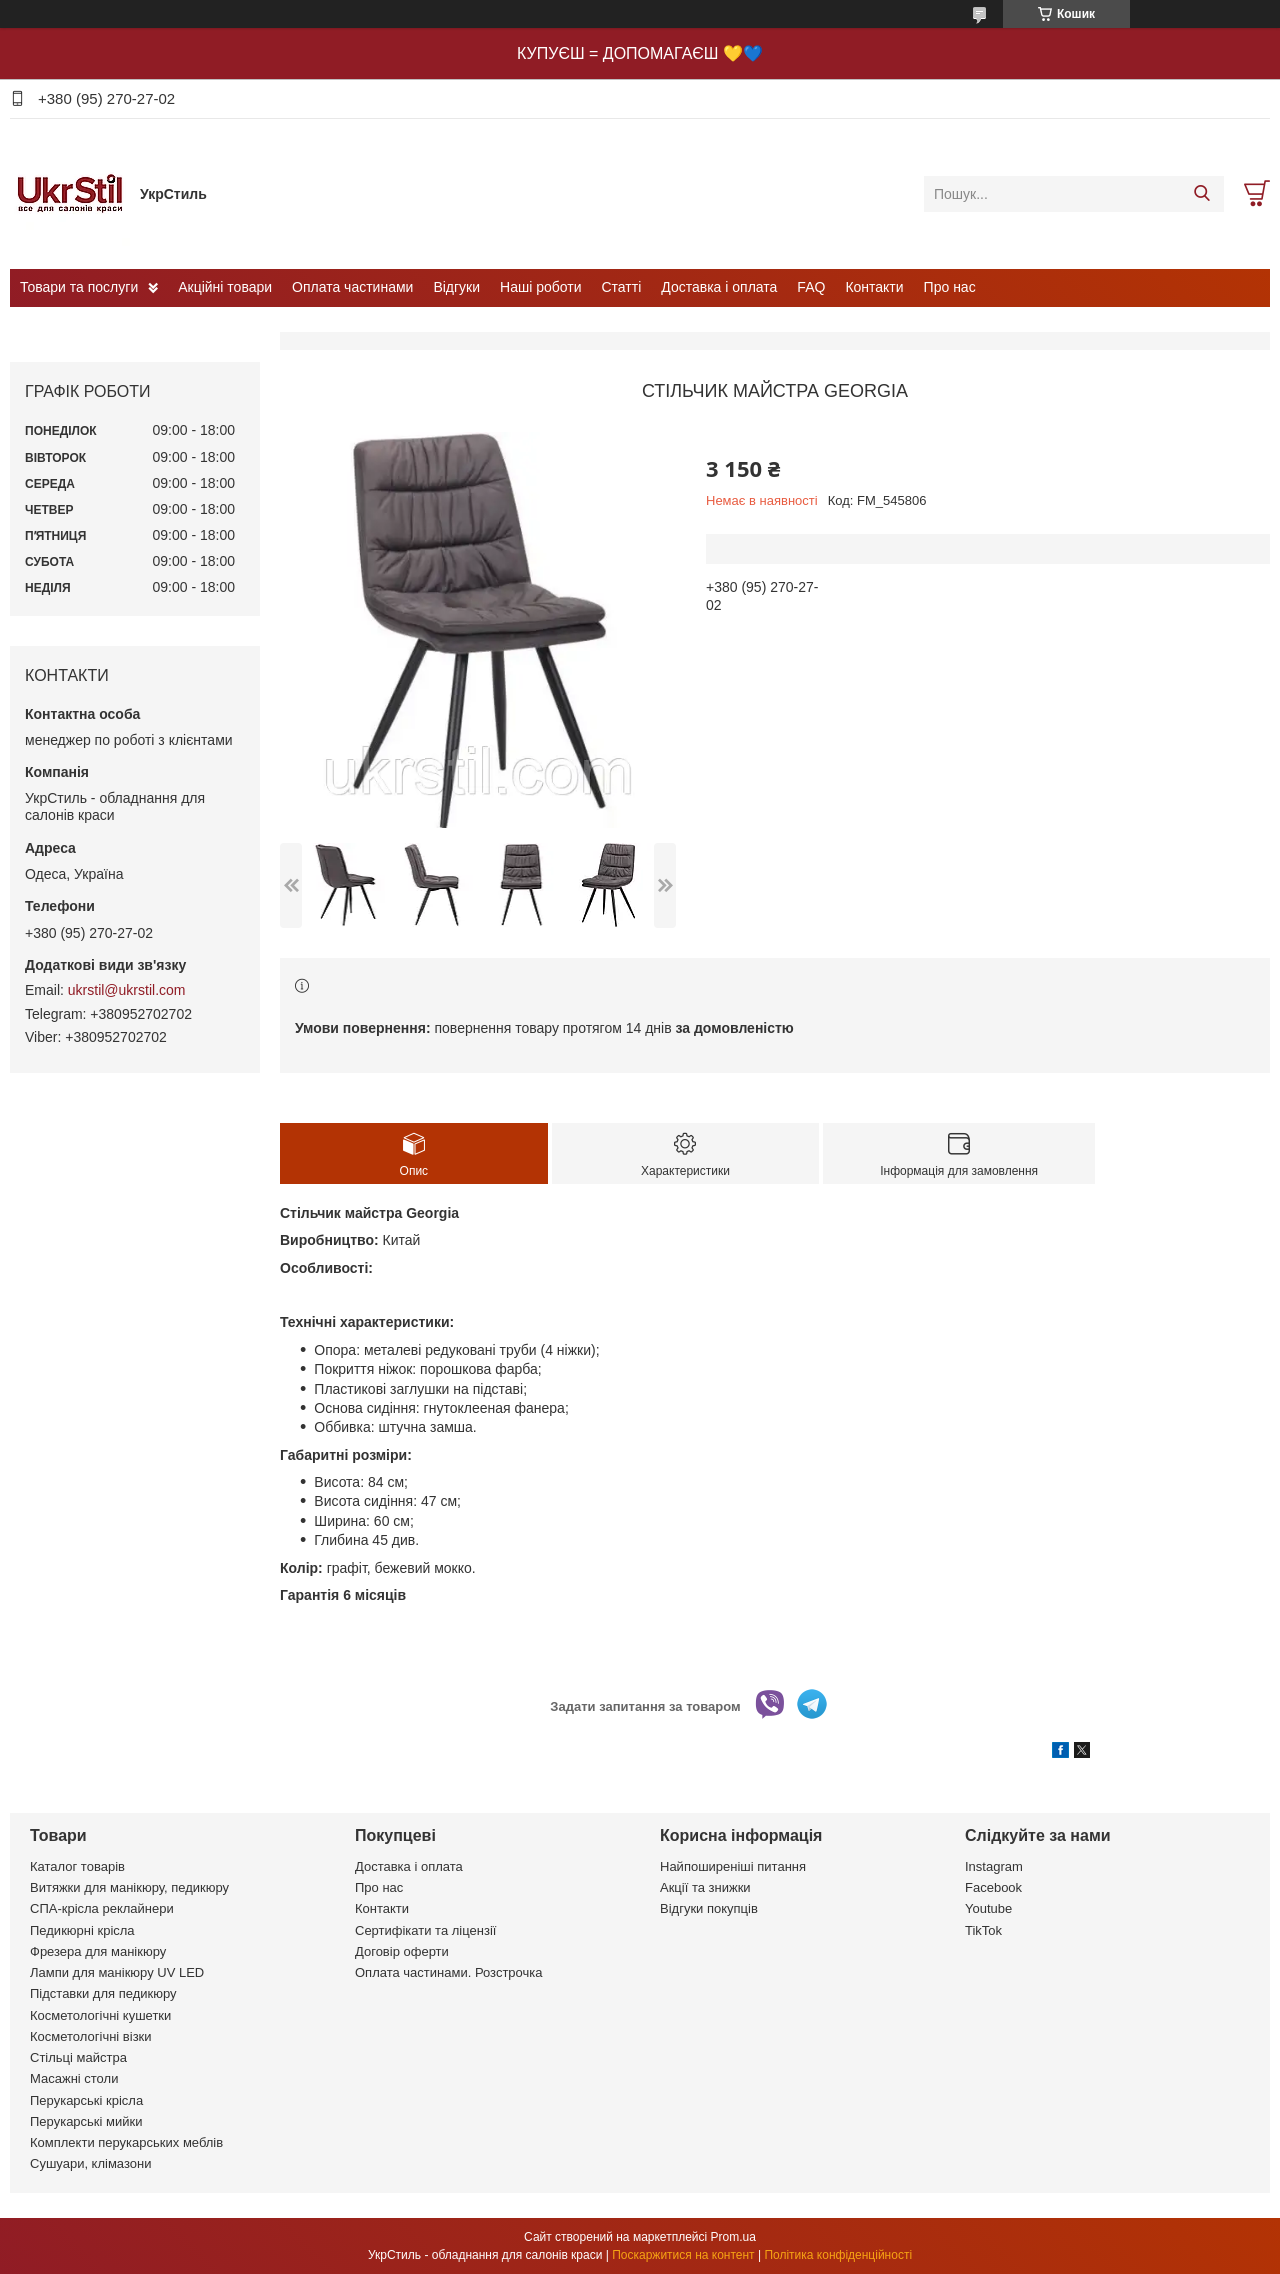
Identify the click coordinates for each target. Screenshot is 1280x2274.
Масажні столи (74, 2078)
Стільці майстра (78, 2057)
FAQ (811, 287)
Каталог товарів (77, 1866)
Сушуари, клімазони (90, 2163)
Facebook (993, 1887)
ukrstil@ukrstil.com (127, 990)
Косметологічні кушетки (100, 2015)
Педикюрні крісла (82, 1930)
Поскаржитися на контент (683, 2255)
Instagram (994, 1866)
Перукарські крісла (86, 2100)
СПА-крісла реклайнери (102, 1908)
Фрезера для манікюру (98, 1951)
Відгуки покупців (709, 1908)
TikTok (983, 1930)
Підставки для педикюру (103, 1993)
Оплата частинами (352, 287)
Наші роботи (540, 287)
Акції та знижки (705, 1887)
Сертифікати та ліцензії (425, 1930)
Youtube (988, 1908)
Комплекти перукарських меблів (126, 2142)
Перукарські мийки (86, 2121)
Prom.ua (733, 2237)
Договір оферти (402, 1951)
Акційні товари (225, 287)
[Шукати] (1201, 194)
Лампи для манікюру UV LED (117, 1972)
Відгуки (456, 287)
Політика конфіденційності (838, 2255)
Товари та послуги (79, 287)
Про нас (950, 287)
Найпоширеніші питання (733, 1866)
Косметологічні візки (91, 2036)
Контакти (874, 287)
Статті (622, 287)
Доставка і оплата (719, 287)
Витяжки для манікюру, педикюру (129, 1887)
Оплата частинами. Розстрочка (448, 1972)
